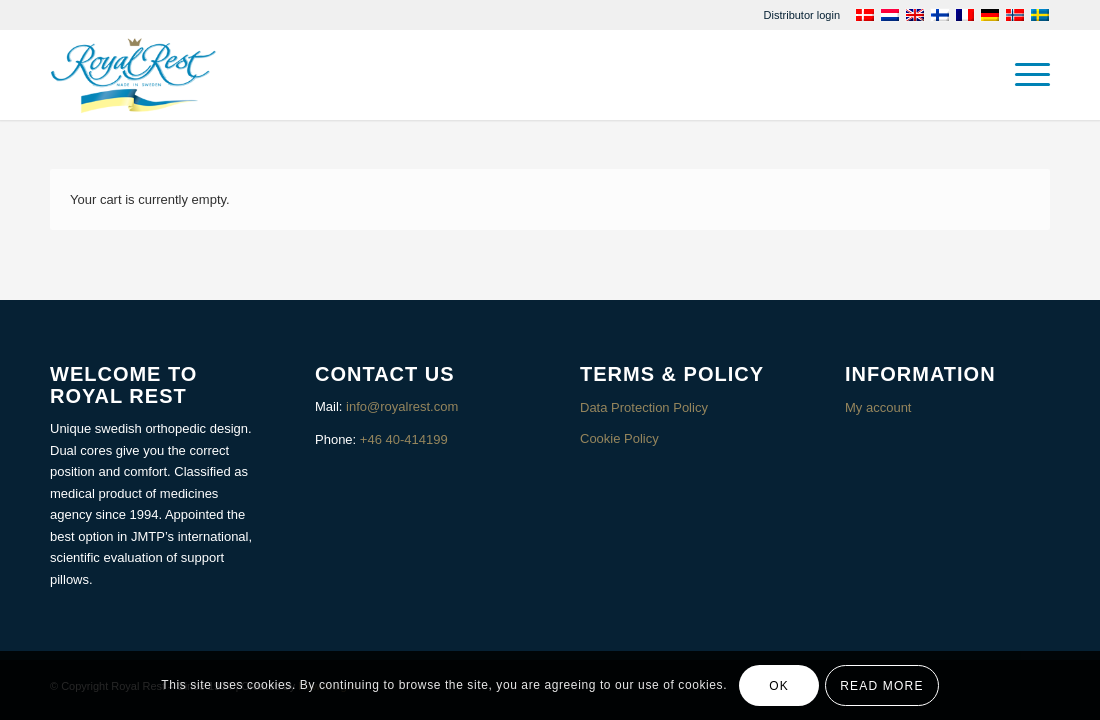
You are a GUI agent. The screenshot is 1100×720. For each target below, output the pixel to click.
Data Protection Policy (644, 407)
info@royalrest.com (402, 406)
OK (779, 686)
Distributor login (802, 15)
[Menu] (1026, 75)
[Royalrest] (133, 75)
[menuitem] (802, 15)
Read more (881, 686)
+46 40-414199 (404, 439)
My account (878, 407)
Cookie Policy (619, 438)
